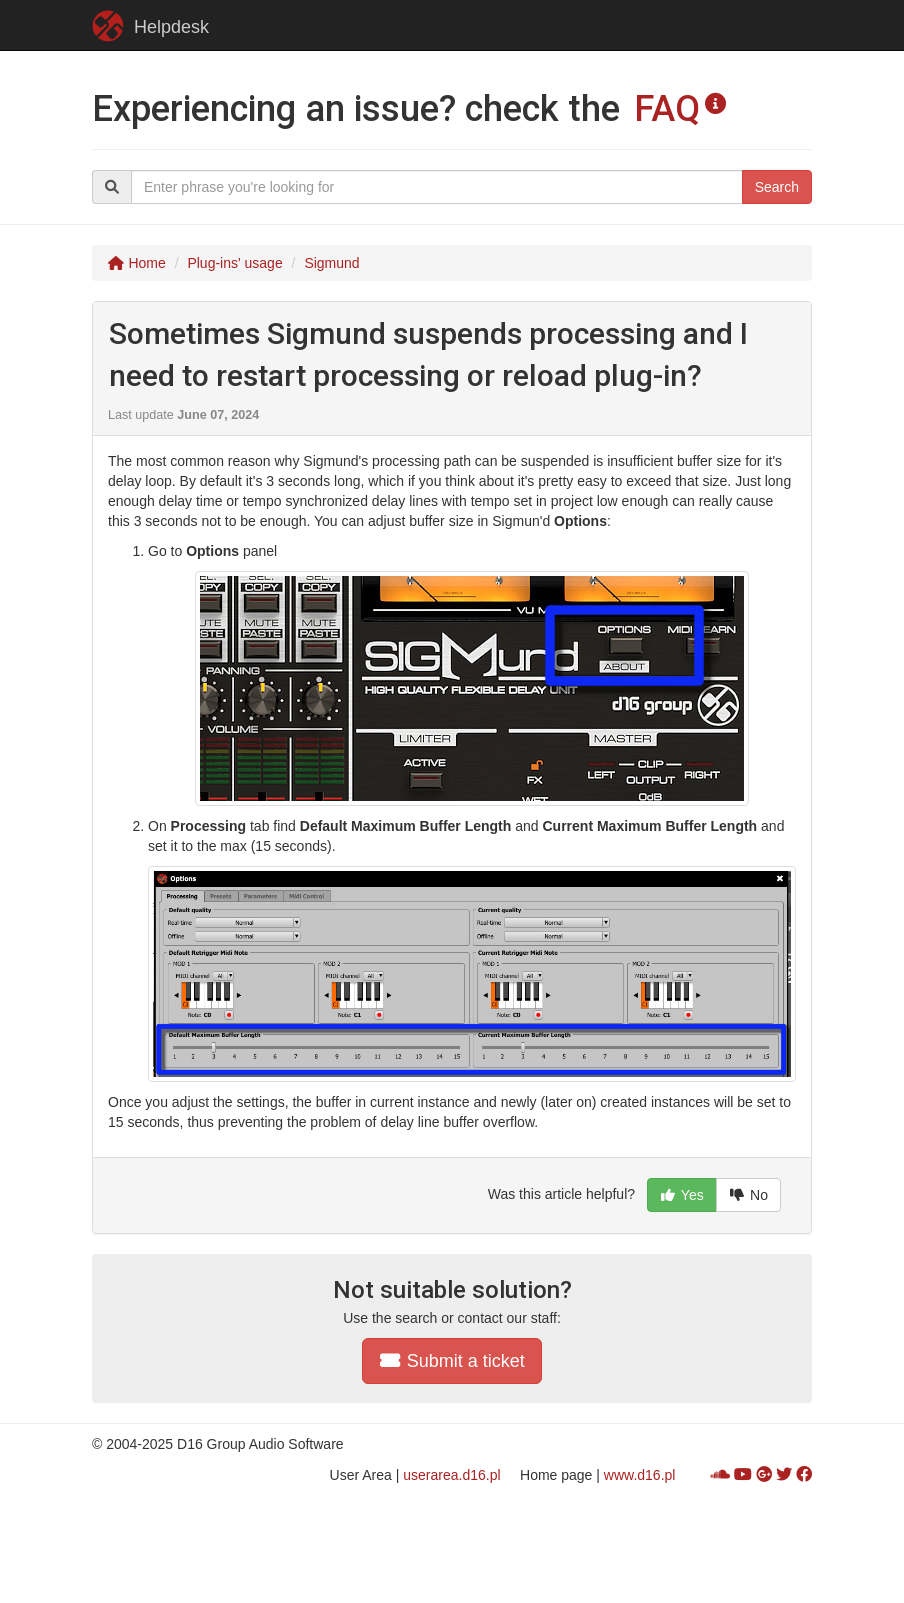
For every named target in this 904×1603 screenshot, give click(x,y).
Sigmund (331, 263)
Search (777, 187)
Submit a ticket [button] (452, 1361)
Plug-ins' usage (234, 263)
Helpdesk (150, 26)
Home (136, 263)
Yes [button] (682, 1195)
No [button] (748, 1195)
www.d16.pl (640, 1475)
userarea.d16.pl (451, 1475)
